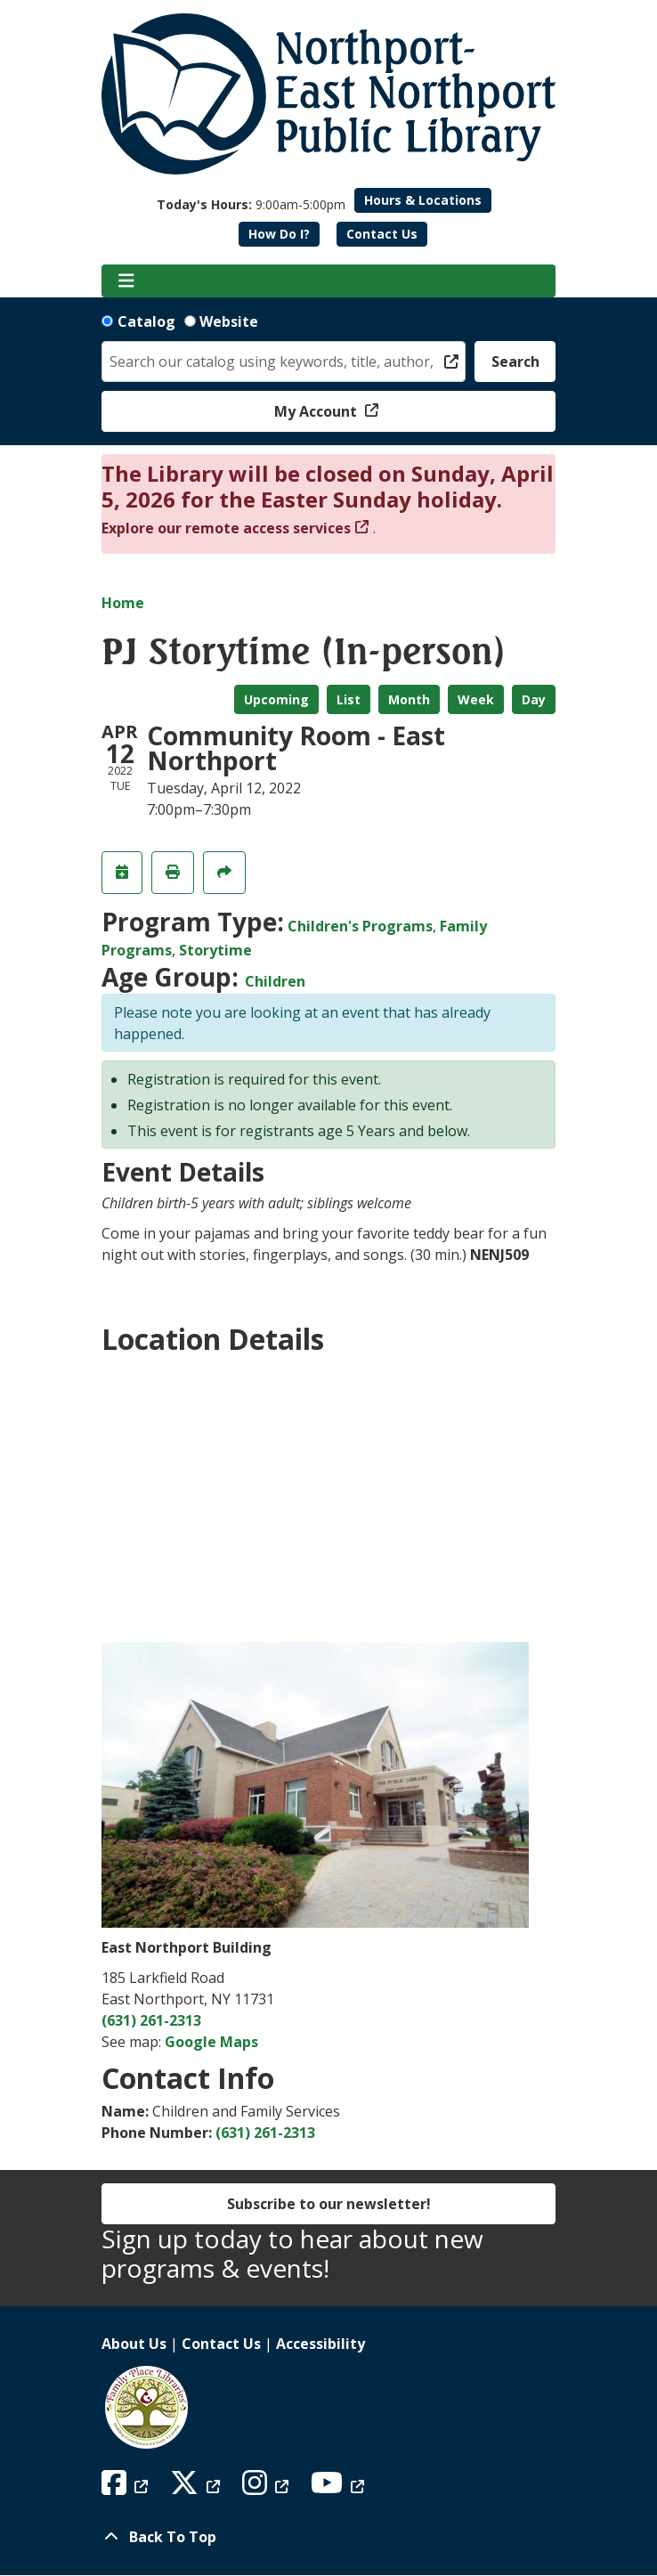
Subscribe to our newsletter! (329, 2204)
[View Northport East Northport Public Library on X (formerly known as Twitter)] (197, 2488)
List (349, 699)
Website (228, 321)
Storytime (215, 950)
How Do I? (279, 233)
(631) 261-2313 (151, 2020)
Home (122, 603)
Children (275, 981)
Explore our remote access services (226, 528)
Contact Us (382, 233)
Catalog (146, 321)
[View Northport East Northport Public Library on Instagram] (267, 2488)
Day (534, 699)
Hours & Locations (423, 199)
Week (476, 699)
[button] (251, 204)
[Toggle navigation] (126, 281)
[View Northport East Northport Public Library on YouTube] (340, 2488)
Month (409, 699)
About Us (133, 2343)
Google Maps (211, 2042)
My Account (317, 411)
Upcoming (276, 699)
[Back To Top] (328, 2536)
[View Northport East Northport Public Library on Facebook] (126, 2488)
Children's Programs (360, 926)
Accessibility (320, 2343)
